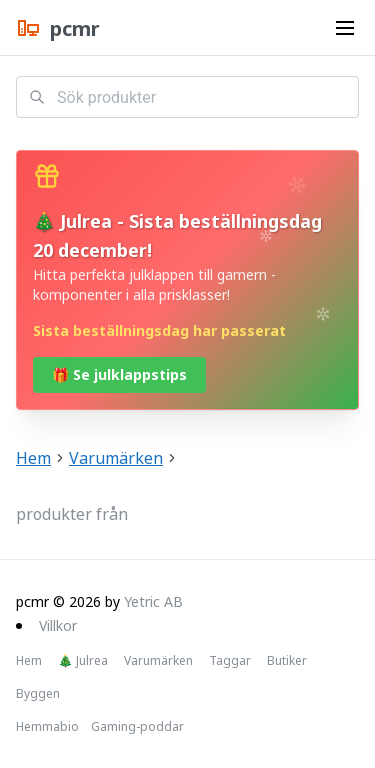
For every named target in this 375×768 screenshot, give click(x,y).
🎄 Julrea (83, 661)
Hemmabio (47, 727)
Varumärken (116, 458)
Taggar (230, 661)
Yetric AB (153, 601)
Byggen (38, 694)
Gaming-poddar (137, 727)
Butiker (287, 661)
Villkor (58, 625)
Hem (33, 458)
